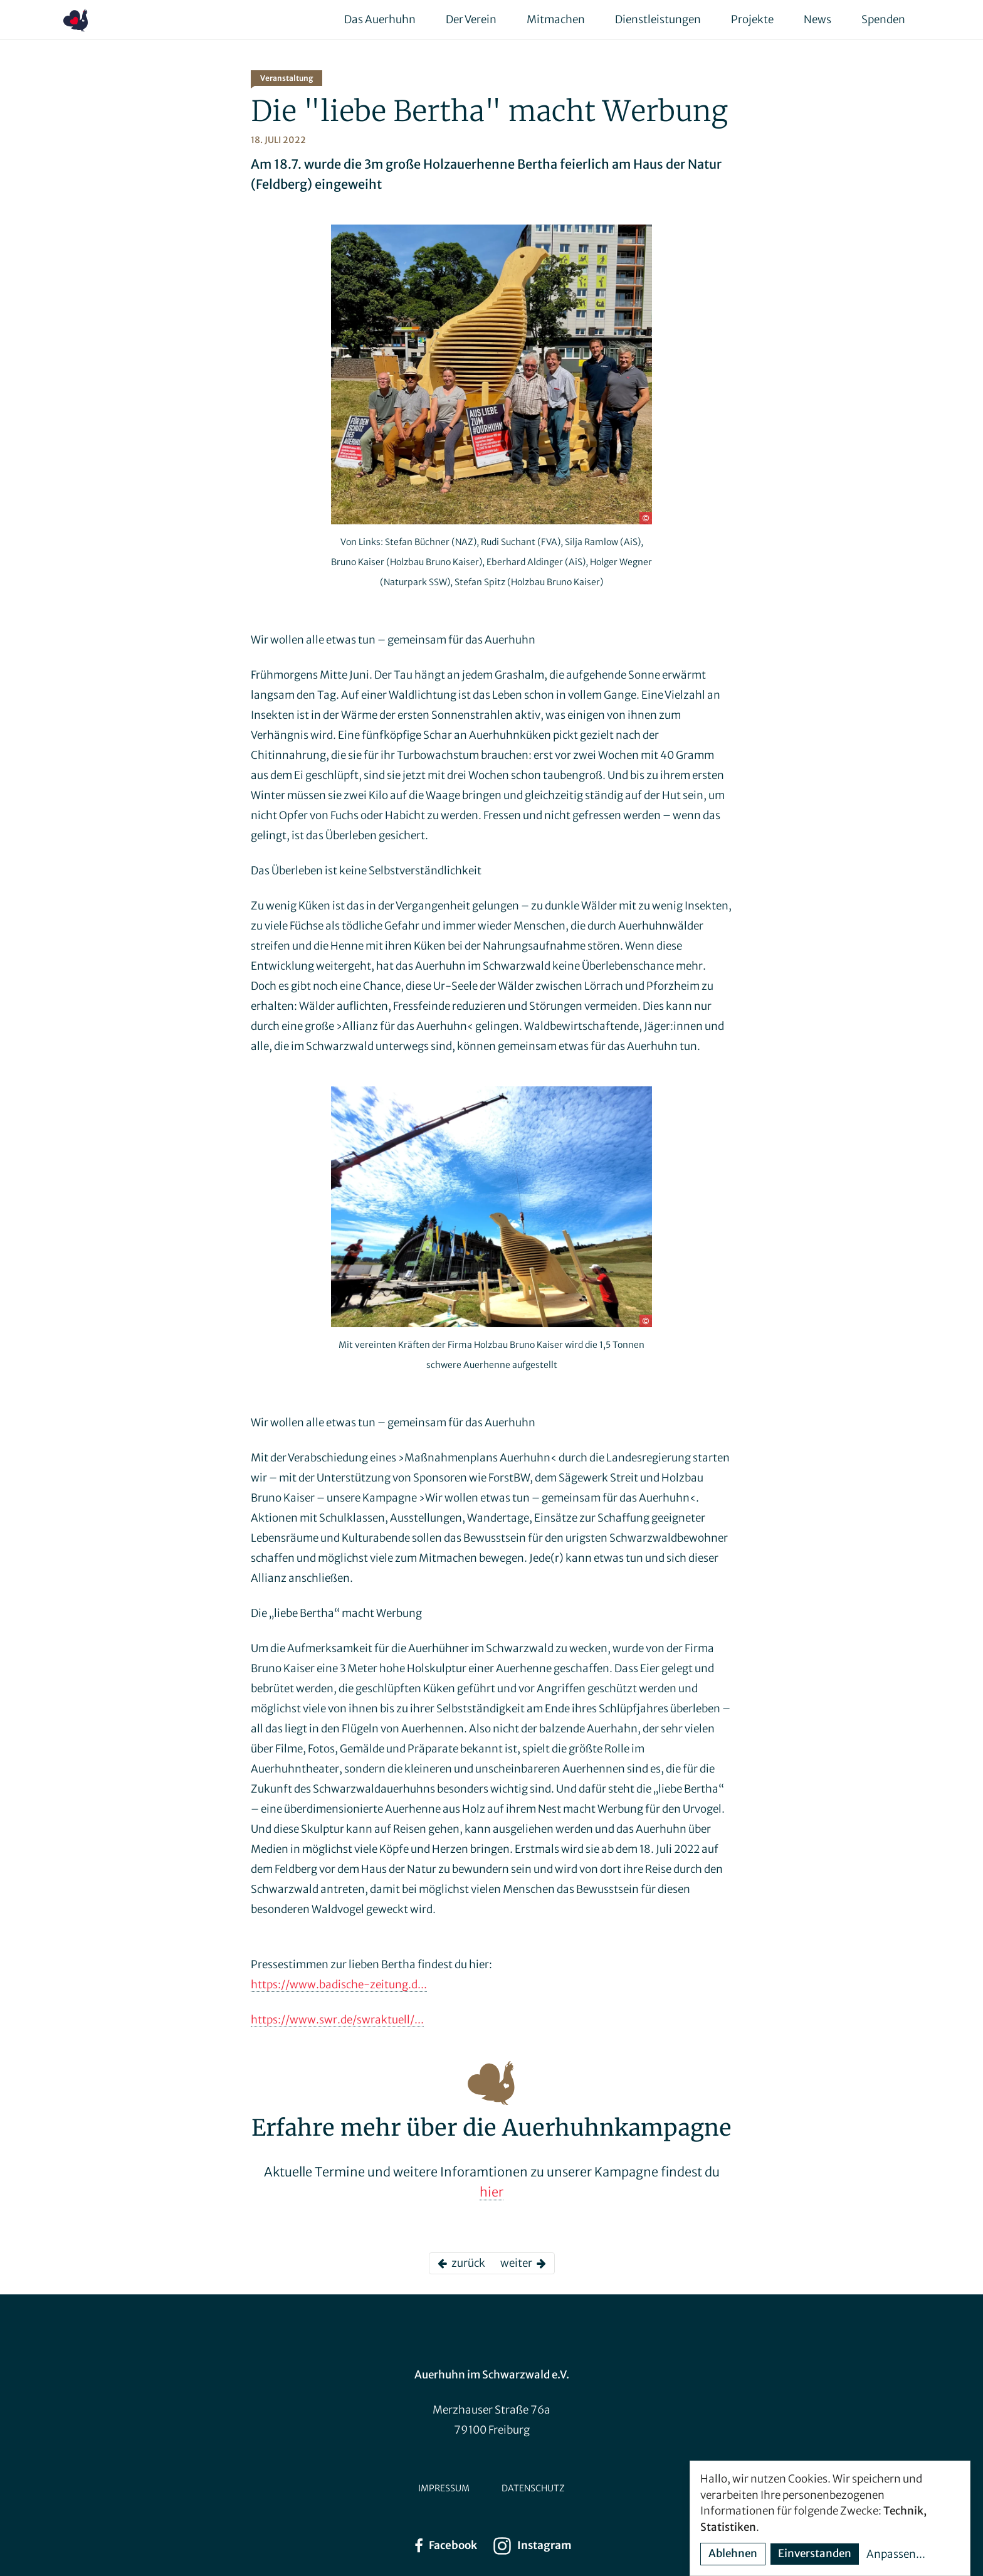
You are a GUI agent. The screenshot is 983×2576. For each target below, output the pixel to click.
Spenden (883, 19)
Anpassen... (895, 2554)
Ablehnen (732, 2553)
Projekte (752, 19)
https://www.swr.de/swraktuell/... (337, 2020)
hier (491, 2192)
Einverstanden (814, 2553)
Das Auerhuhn (380, 19)
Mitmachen (556, 19)
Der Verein (471, 19)
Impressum (444, 2488)
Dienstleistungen (658, 19)
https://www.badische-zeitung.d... (339, 1984)
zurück (461, 2263)
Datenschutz (533, 2488)
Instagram (532, 2546)
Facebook (444, 2545)
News (817, 19)
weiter (523, 2263)
